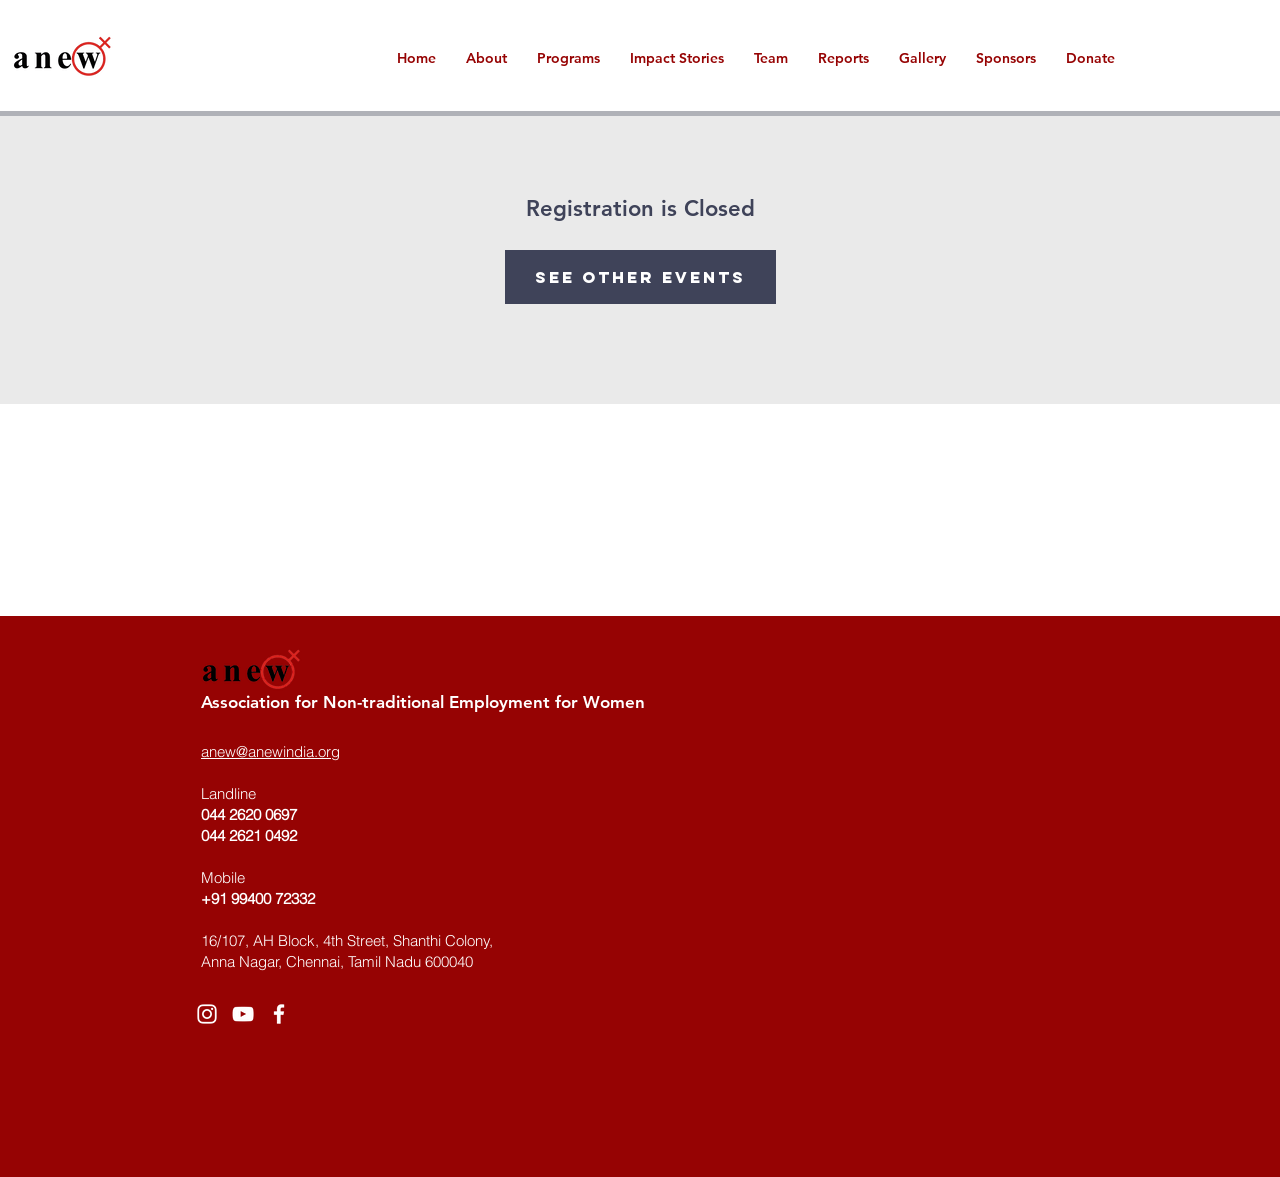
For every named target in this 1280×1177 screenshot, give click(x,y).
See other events (640, 277)
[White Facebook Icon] (279, 1014)
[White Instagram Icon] (207, 1014)
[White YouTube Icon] (243, 1014)
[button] (677, 58)
